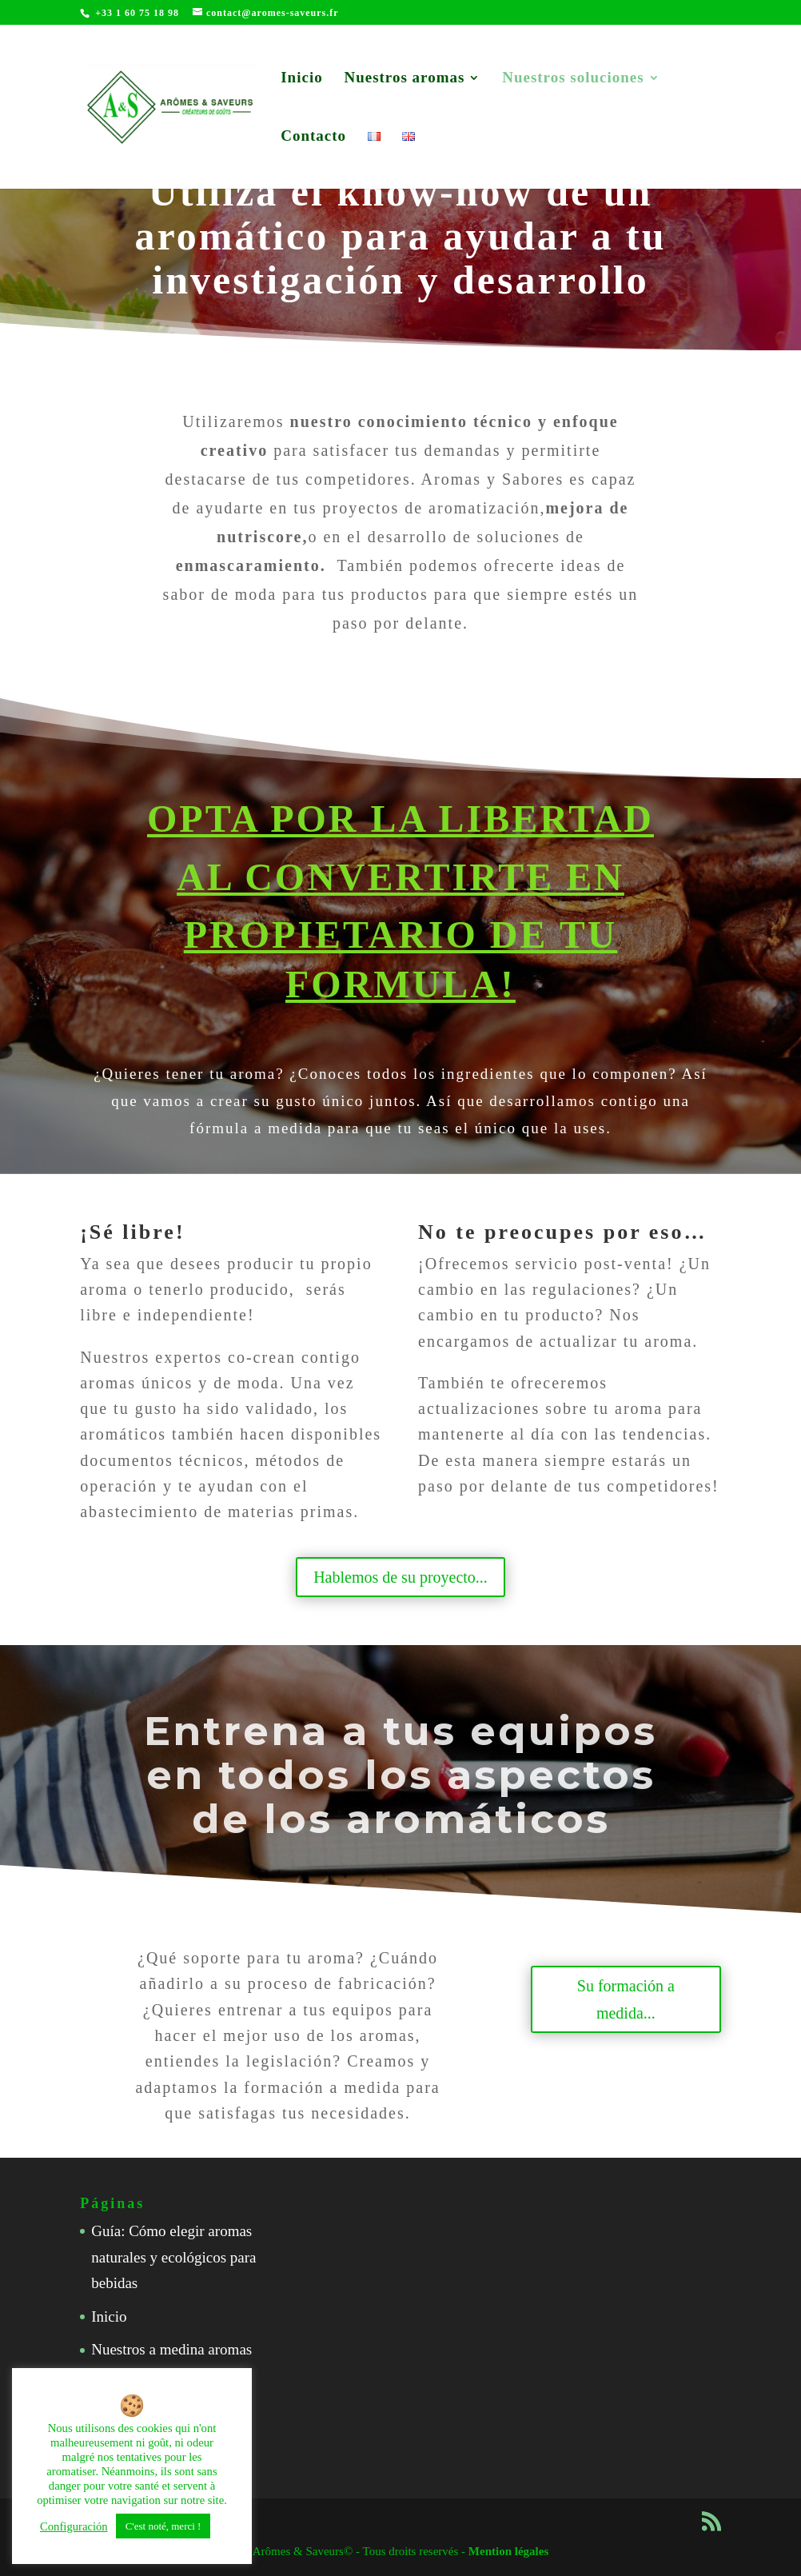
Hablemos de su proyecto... (400, 1577)
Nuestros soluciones (573, 79)
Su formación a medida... (626, 1999)
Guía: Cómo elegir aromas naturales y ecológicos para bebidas (173, 2257)
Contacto (313, 137)
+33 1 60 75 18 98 (137, 12)
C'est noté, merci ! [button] (163, 2526)
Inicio (301, 79)
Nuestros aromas (404, 79)
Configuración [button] (74, 2526)
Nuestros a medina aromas (171, 2349)
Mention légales (508, 2551)
